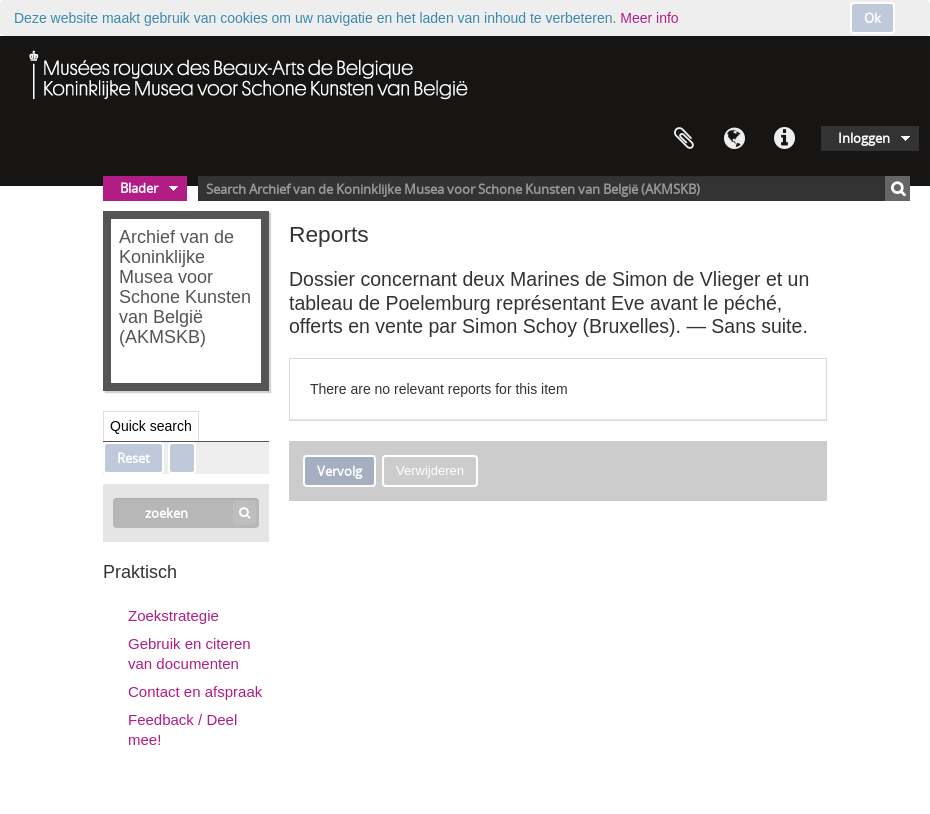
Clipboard (684, 139)
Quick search (151, 426)
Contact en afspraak (195, 691)
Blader (139, 188)
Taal (734, 139)
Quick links (784, 139)
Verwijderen (430, 470)
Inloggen (864, 138)
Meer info (649, 18)
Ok (872, 18)
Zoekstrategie (173, 615)
